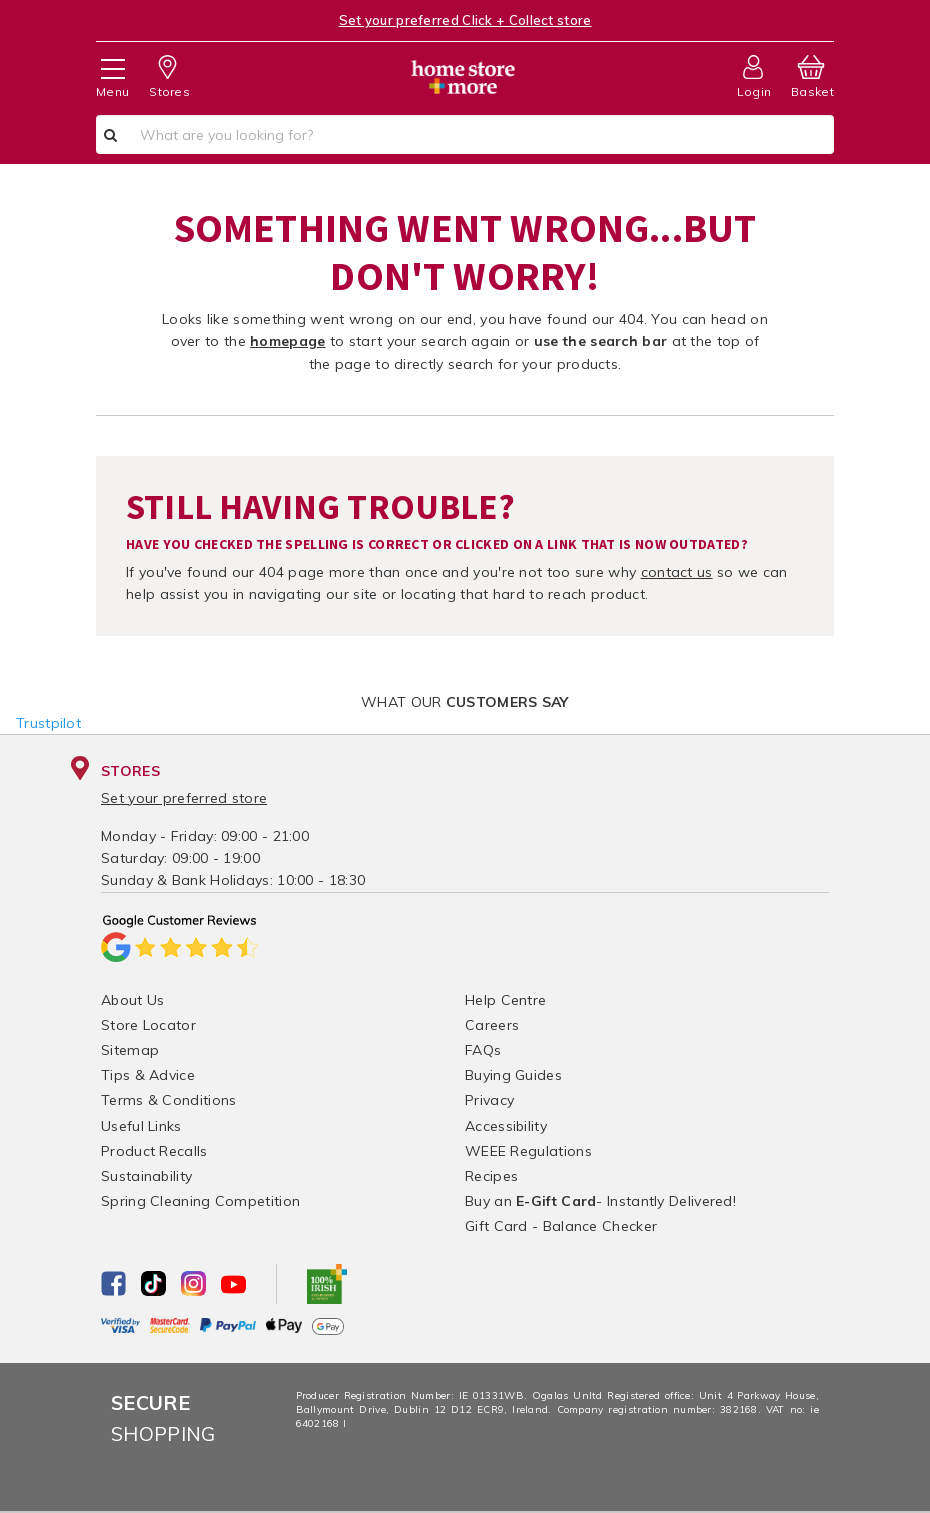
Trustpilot (48, 723)
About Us (132, 1000)
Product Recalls (154, 1151)
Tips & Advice (148, 1075)
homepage (287, 341)
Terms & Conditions (168, 1100)
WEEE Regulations (528, 1151)
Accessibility (506, 1126)
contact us (677, 572)
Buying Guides (513, 1075)
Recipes (491, 1176)
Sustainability (146, 1176)
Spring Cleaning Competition (200, 1201)
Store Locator (148, 1025)
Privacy (489, 1100)
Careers (492, 1025)
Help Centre (505, 1000)
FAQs (483, 1050)
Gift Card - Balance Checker (561, 1226)
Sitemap (130, 1050)
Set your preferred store (184, 798)
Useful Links (141, 1126)
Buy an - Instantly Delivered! (600, 1201)
